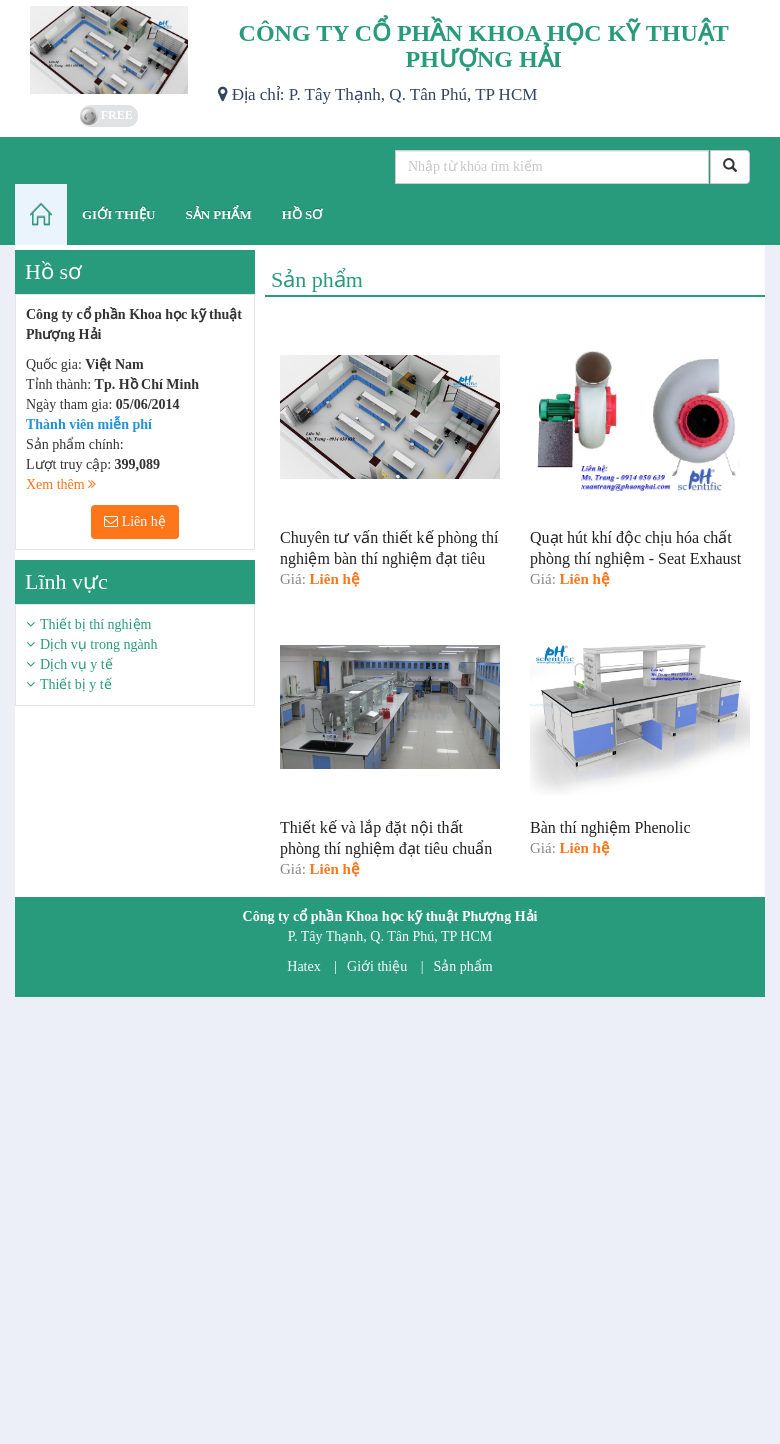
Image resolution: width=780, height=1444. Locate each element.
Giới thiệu (377, 966)
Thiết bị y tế (76, 684)
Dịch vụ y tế (76, 664)
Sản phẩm (463, 966)
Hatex (303, 966)
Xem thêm (61, 484)
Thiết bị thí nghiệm (95, 624)
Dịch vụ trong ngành (99, 644)
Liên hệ (135, 521)
